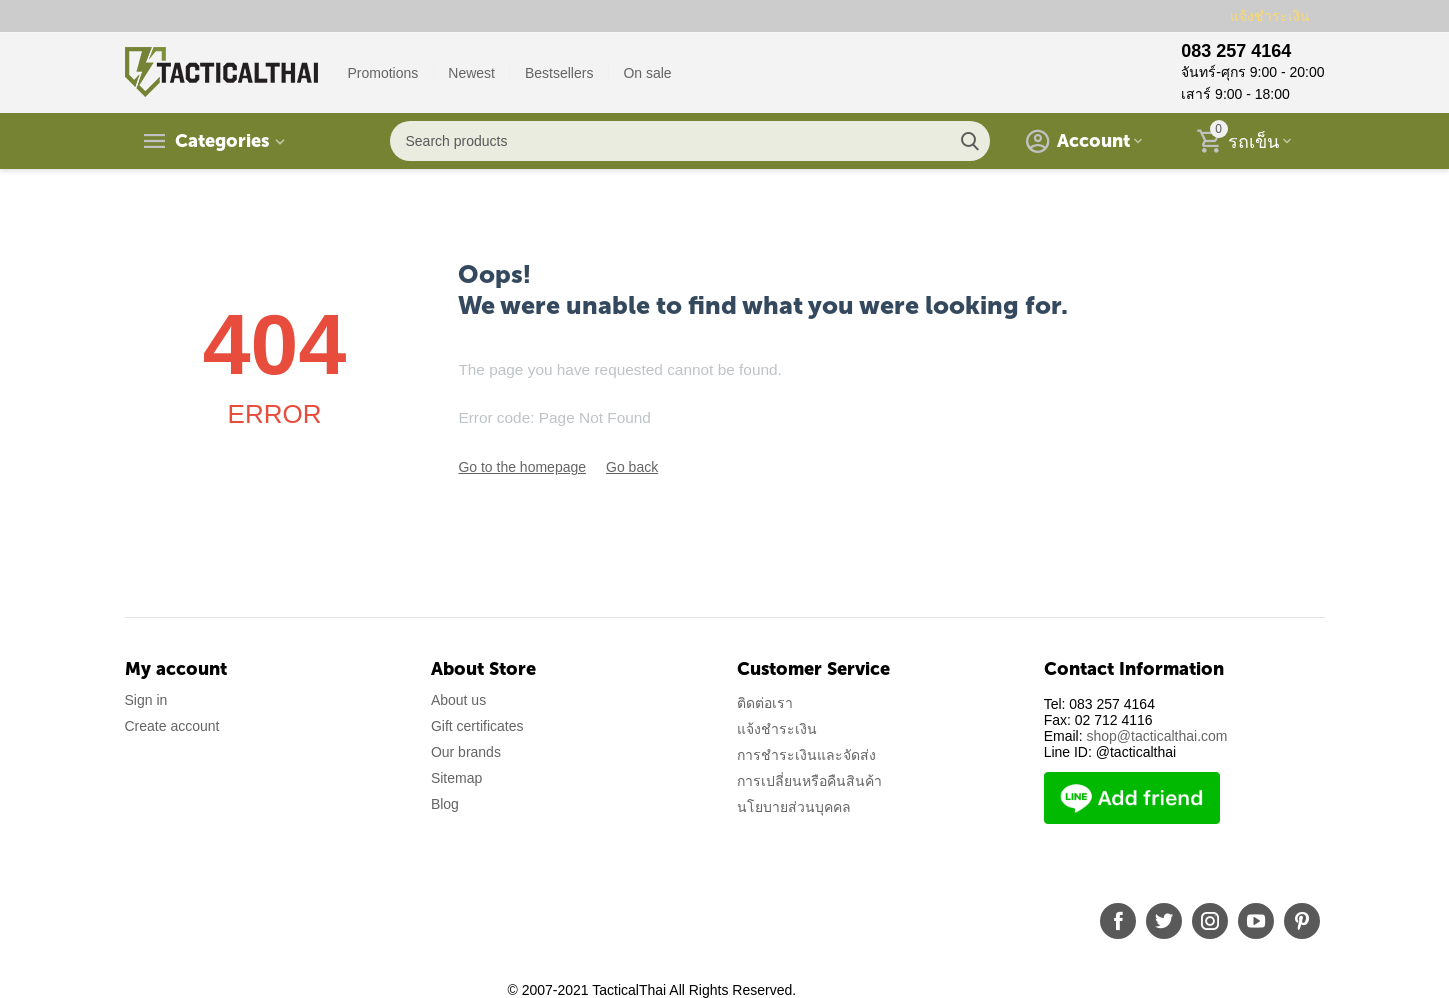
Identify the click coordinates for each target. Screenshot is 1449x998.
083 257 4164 (1236, 51)
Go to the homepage (522, 467)
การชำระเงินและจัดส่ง (806, 755)
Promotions (383, 73)
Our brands (466, 752)
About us (458, 700)
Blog (445, 804)
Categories (222, 141)
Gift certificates (477, 726)
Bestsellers (559, 73)
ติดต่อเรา (765, 703)
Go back (632, 467)
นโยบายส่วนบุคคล (794, 807)
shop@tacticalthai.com (1156, 736)
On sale (647, 73)
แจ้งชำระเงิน (1270, 16)
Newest (471, 73)
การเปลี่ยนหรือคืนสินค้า (809, 781)
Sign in (146, 700)
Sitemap (456, 778)
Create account (172, 726)
